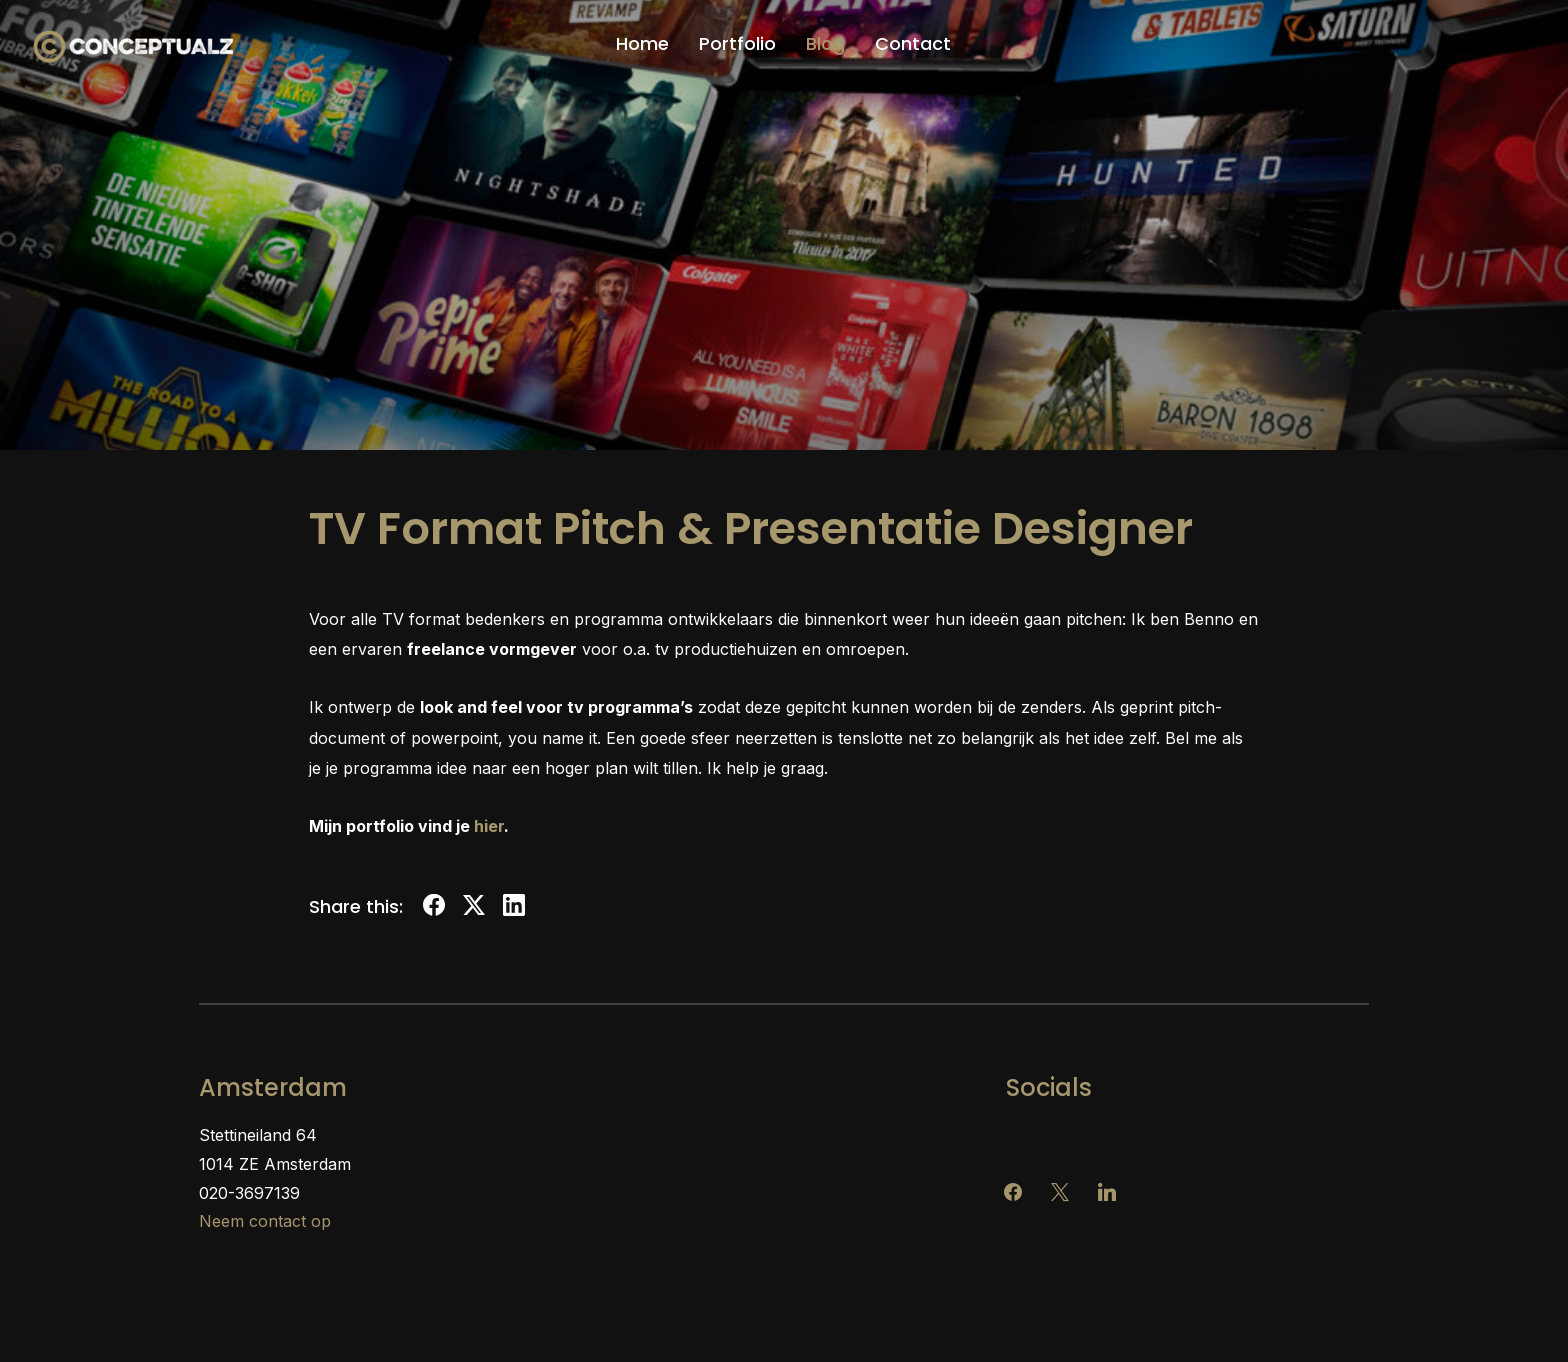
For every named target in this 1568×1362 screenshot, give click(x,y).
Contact (913, 43)
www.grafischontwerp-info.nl (1116, 1164)
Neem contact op (265, 1221)
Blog (825, 43)
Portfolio (737, 43)
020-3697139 (249, 1193)
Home (642, 43)
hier (489, 826)
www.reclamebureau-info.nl (1111, 1135)
